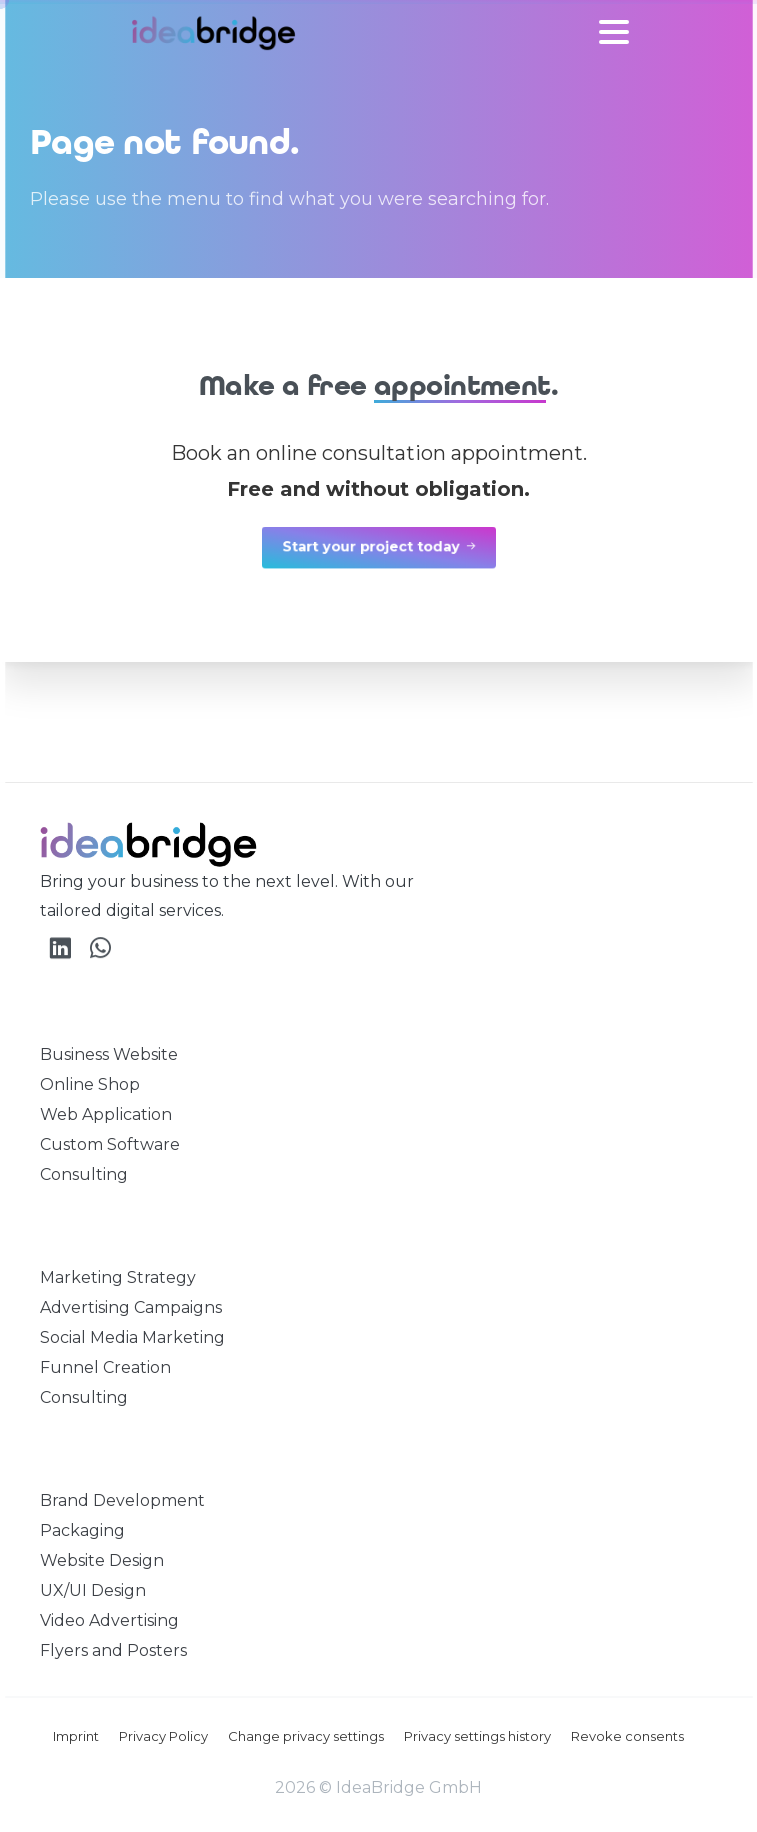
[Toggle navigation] (614, 32)
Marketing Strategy (118, 1277)
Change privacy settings (306, 1736)
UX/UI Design (93, 1590)
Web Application (106, 1114)
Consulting (84, 1174)
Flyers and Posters (113, 1650)
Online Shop (90, 1084)
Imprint (76, 1736)
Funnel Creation (105, 1367)
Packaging (82, 1530)
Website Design (102, 1560)
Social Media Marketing (132, 1337)
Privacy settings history (477, 1736)
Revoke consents (627, 1736)
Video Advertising (109, 1620)
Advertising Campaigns (131, 1307)
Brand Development (122, 1500)
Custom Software (110, 1144)
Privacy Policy (163, 1736)
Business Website (109, 1054)
